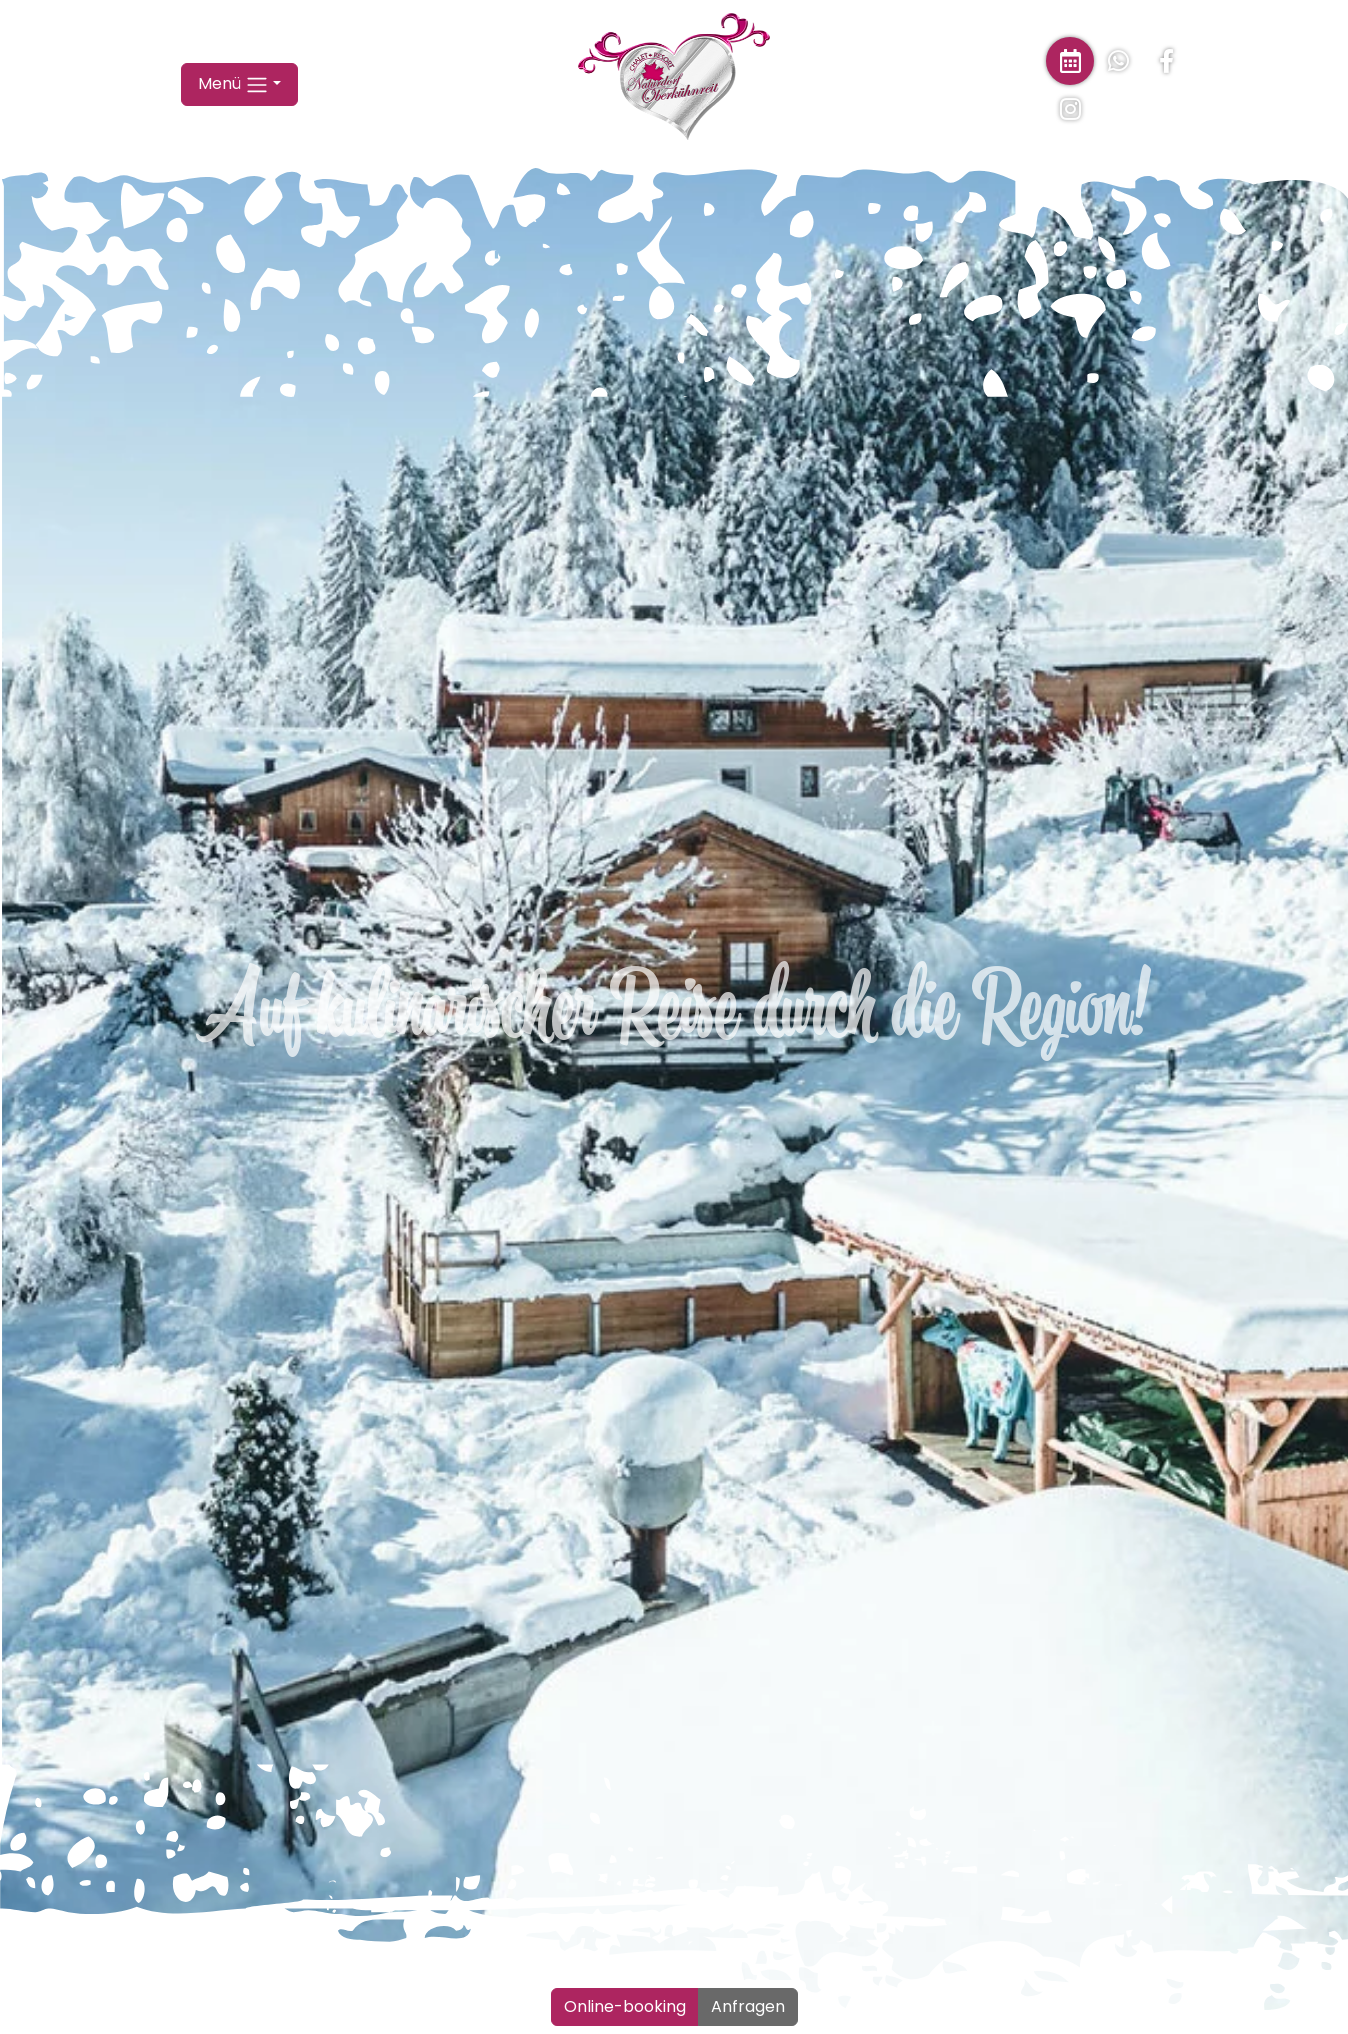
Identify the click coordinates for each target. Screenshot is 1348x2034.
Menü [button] (233, 137)
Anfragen (748, 2006)
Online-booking (625, 2006)
